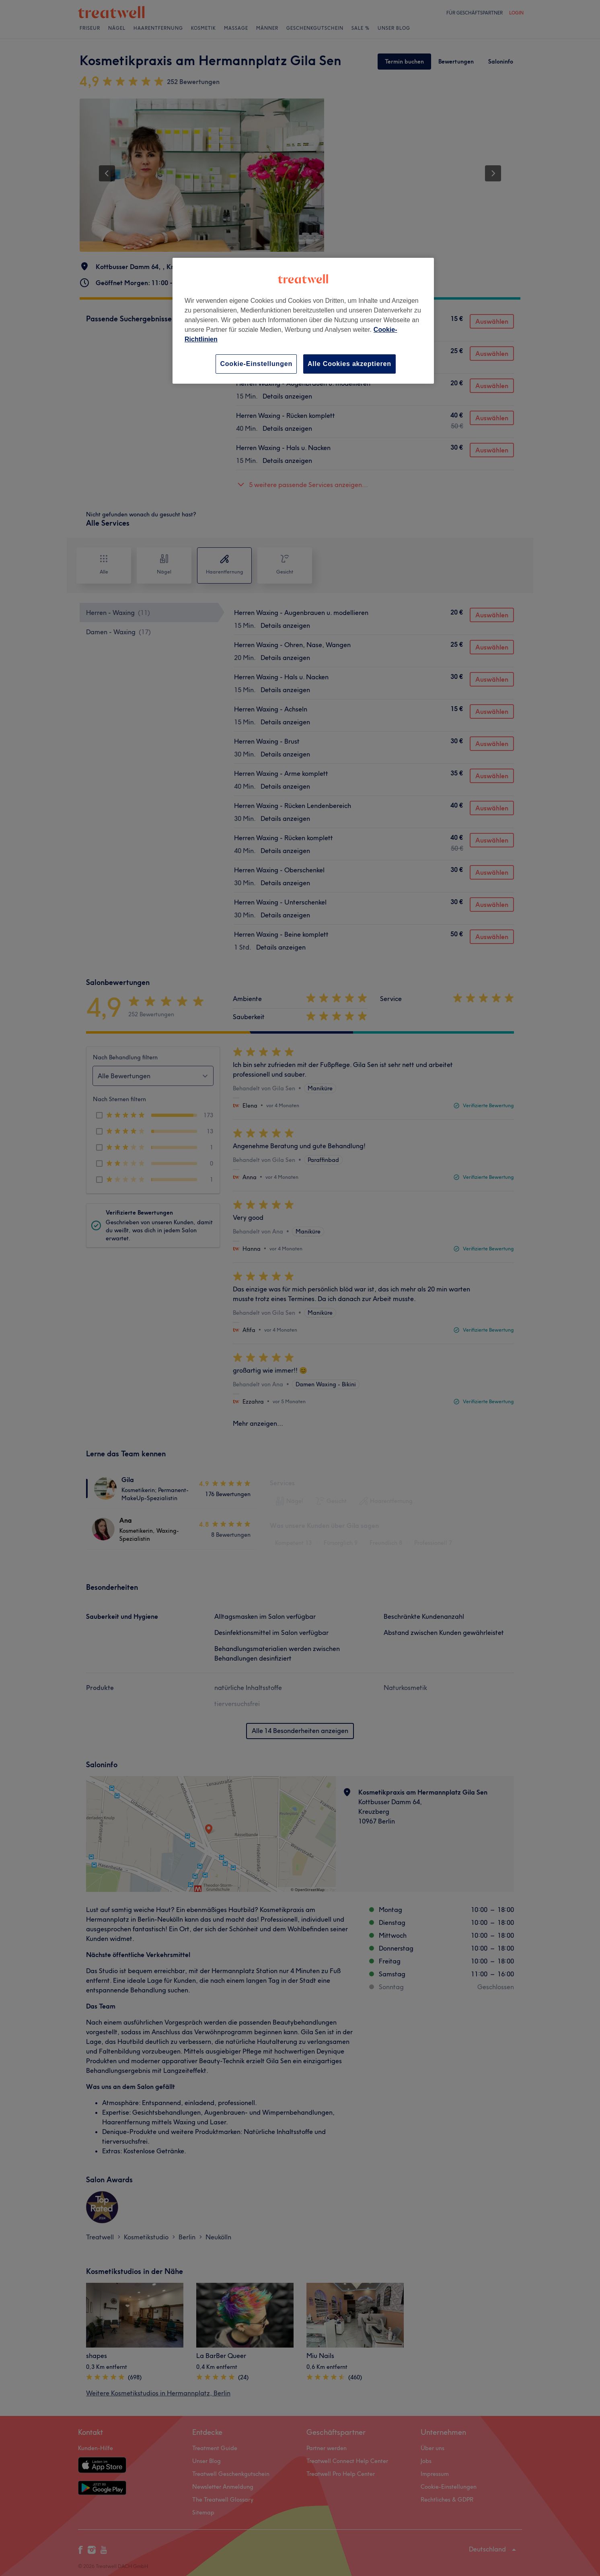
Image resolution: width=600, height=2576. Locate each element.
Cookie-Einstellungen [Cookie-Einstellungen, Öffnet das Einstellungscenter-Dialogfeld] (256, 363)
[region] (303, 321)
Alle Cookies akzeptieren (349, 363)
